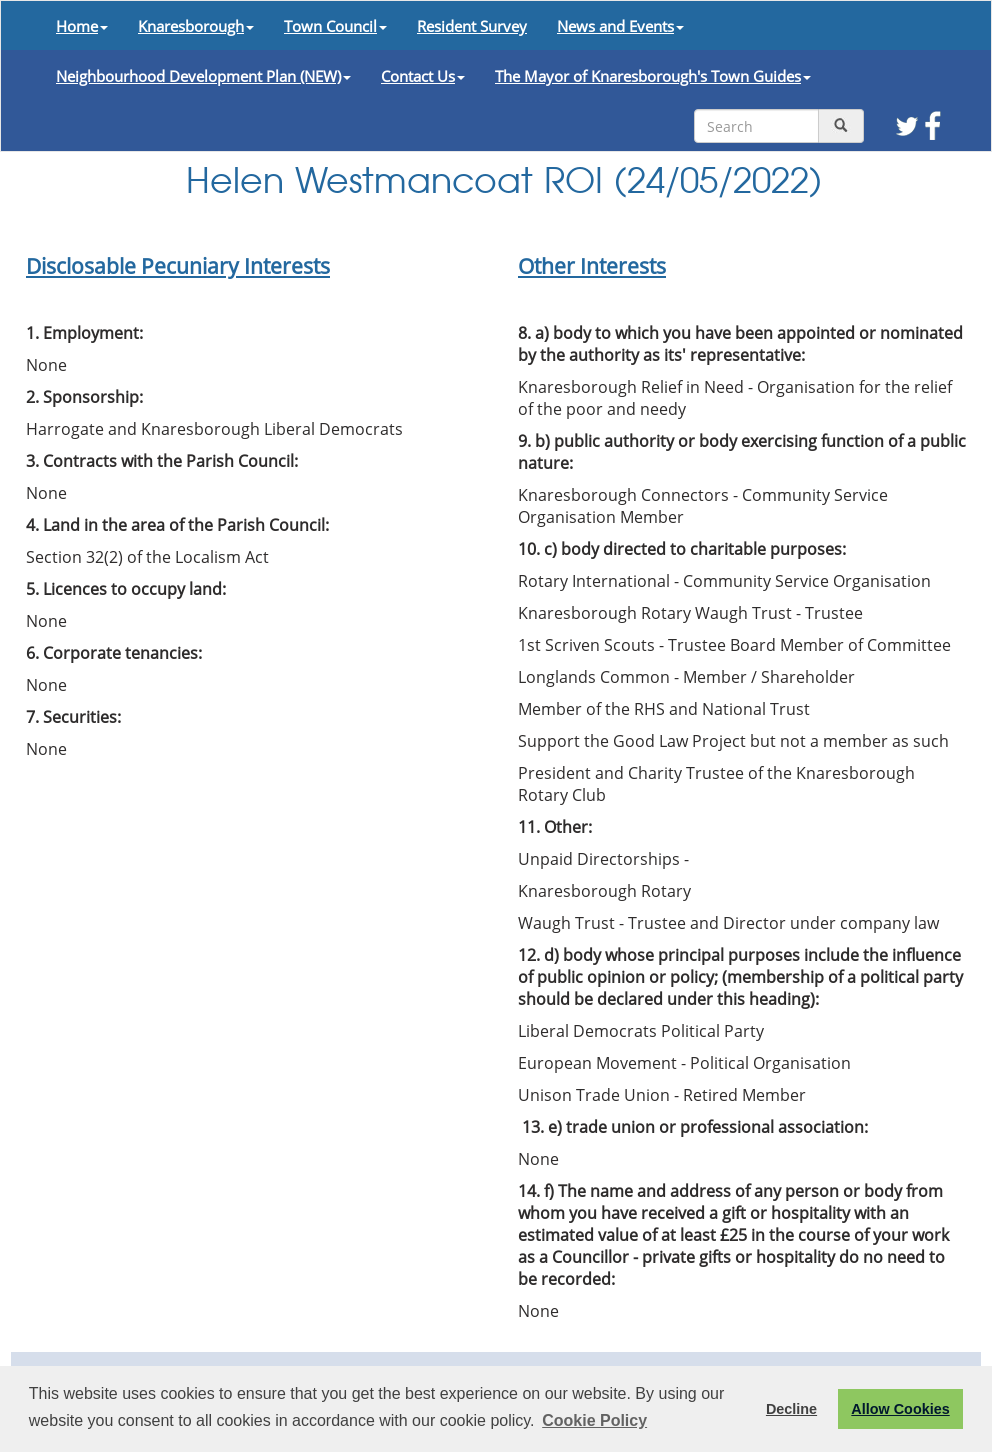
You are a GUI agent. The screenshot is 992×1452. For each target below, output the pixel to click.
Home (82, 26)
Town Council (335, 26)
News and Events (620, 26)
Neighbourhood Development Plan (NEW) (203, 76)
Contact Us (423, 76)
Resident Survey (472, 26)
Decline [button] (791, 1409)
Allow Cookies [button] (900, 1409)
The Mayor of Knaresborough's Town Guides (653, 76)
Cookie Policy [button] (594, 1420)
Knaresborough (196, 26)
